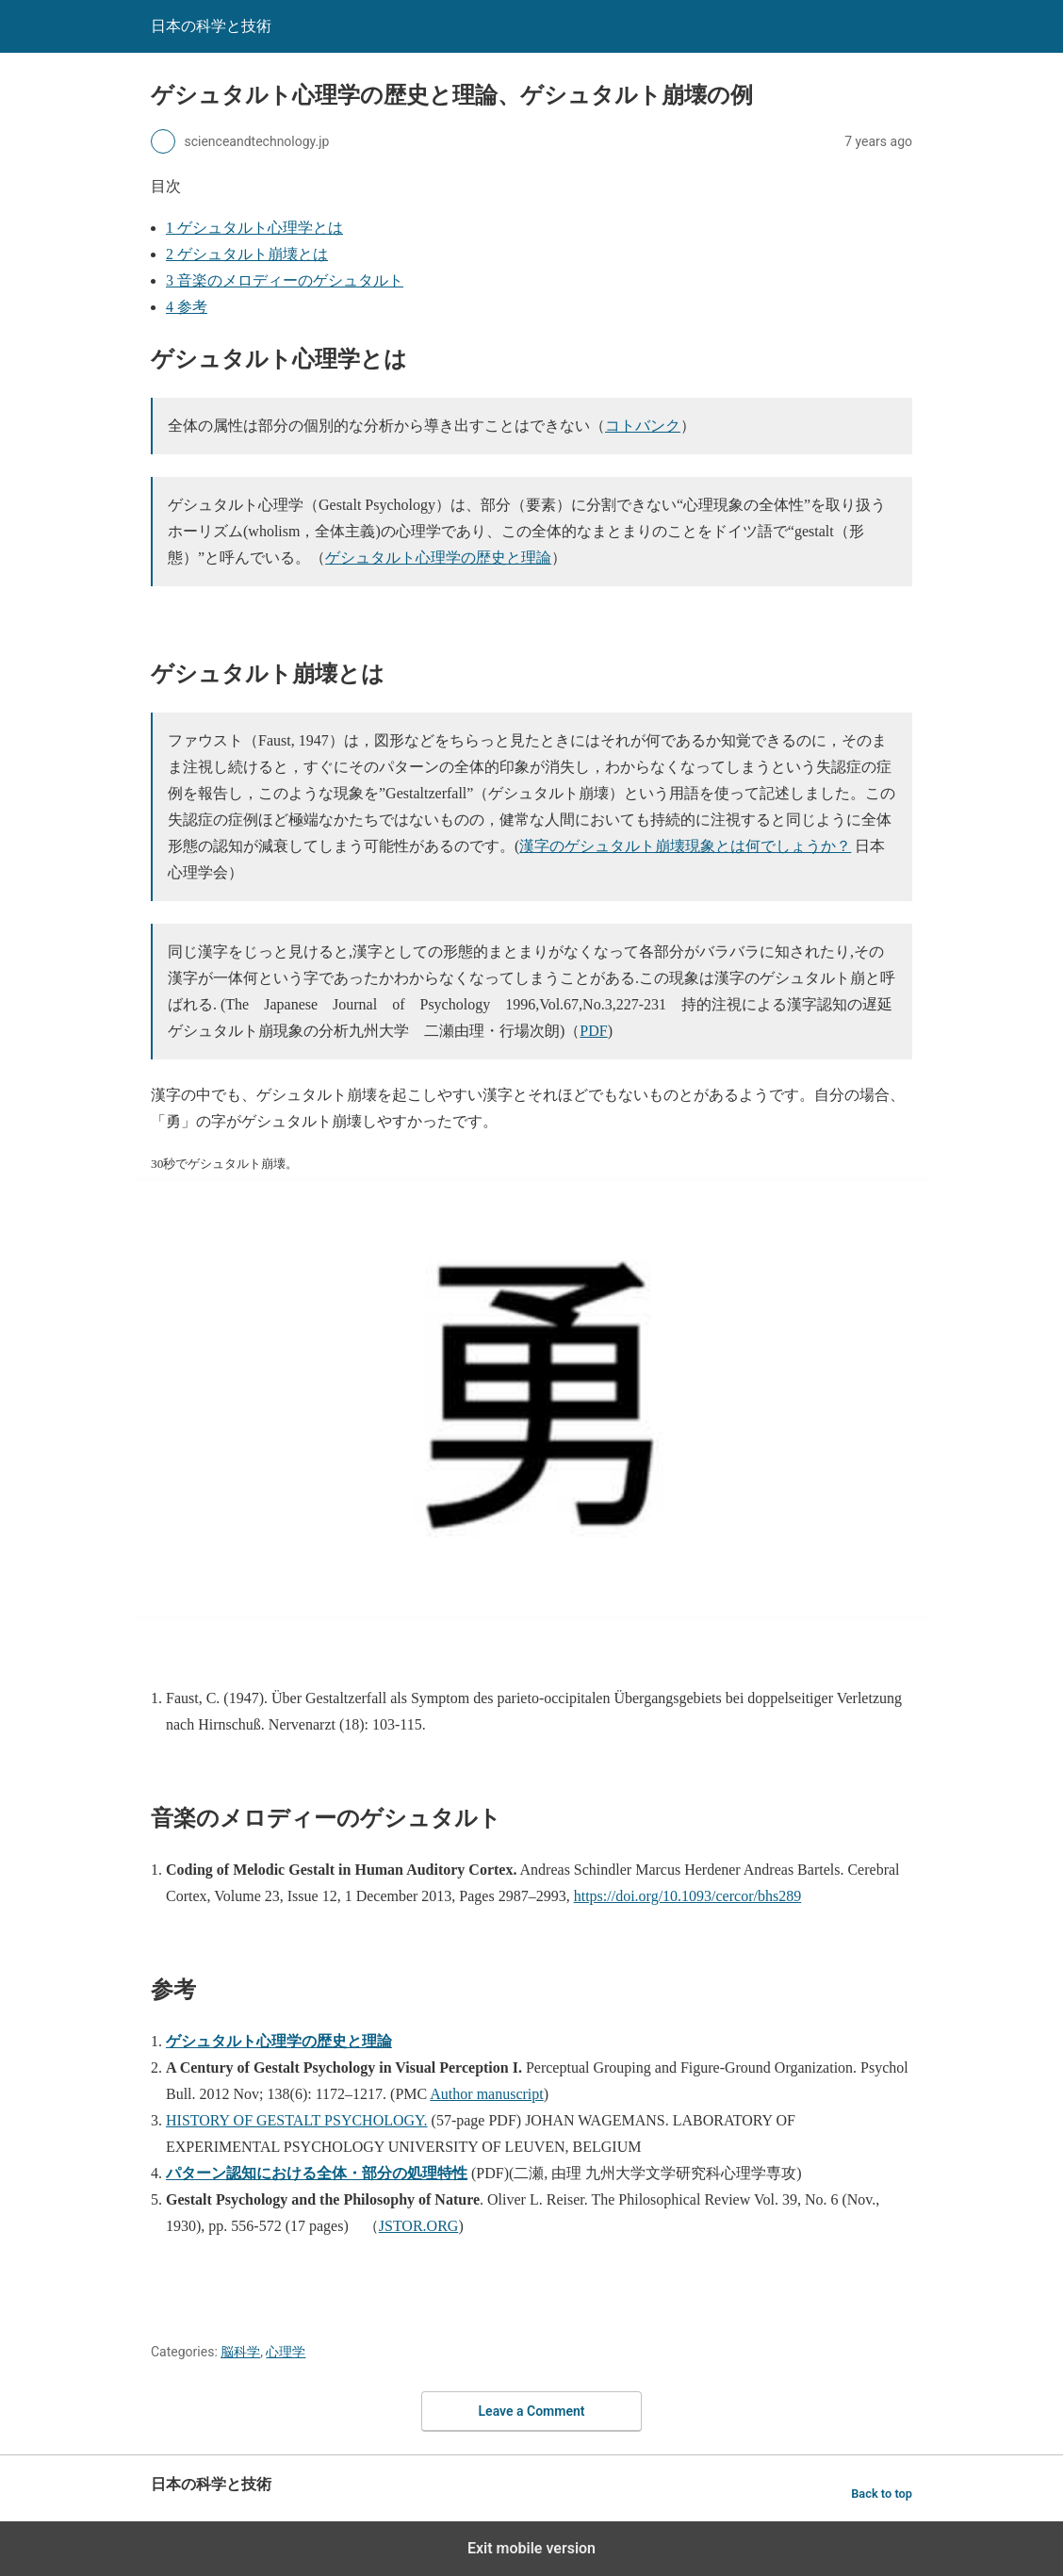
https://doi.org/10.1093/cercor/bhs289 (687, 1896)
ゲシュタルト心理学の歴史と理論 (438, 558)
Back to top (881, 2493)
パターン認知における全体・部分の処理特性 (316, 2173)
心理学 (285, 2351)
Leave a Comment (532, 2411)
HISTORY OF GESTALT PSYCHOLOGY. (297, 2120)
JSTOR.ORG (419, 2226)
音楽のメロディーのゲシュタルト (284, 280)
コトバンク (642, 426)
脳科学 (240, 2351)
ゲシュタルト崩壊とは (247, 254)
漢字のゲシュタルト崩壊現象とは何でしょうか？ (685, 846)
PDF (593, 1031)
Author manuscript (486, 2094)
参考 (186, 307)
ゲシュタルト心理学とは (254, 228)
